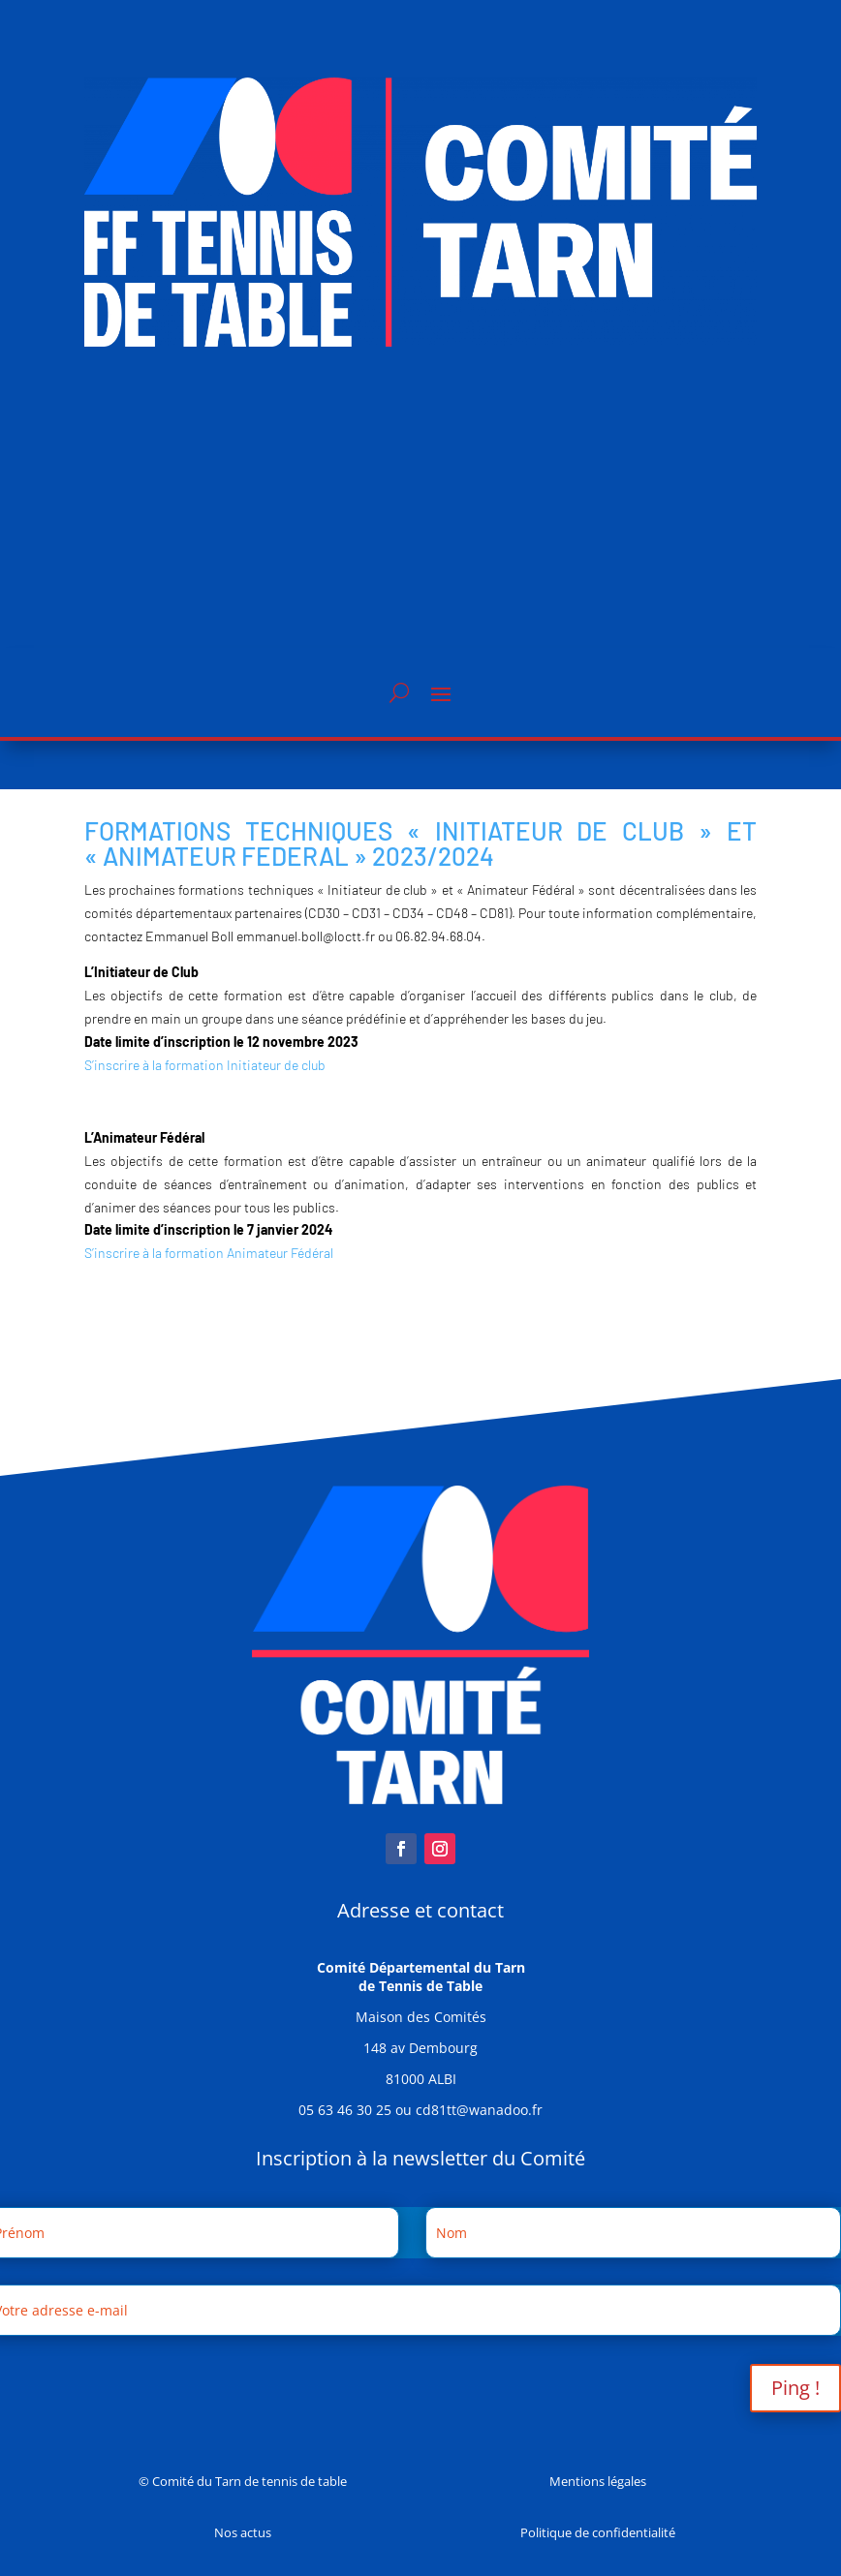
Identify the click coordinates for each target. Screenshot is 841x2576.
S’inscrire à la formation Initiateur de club (205, 1065)
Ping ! (795, 2388)
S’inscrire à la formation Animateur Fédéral (208, 1252)
